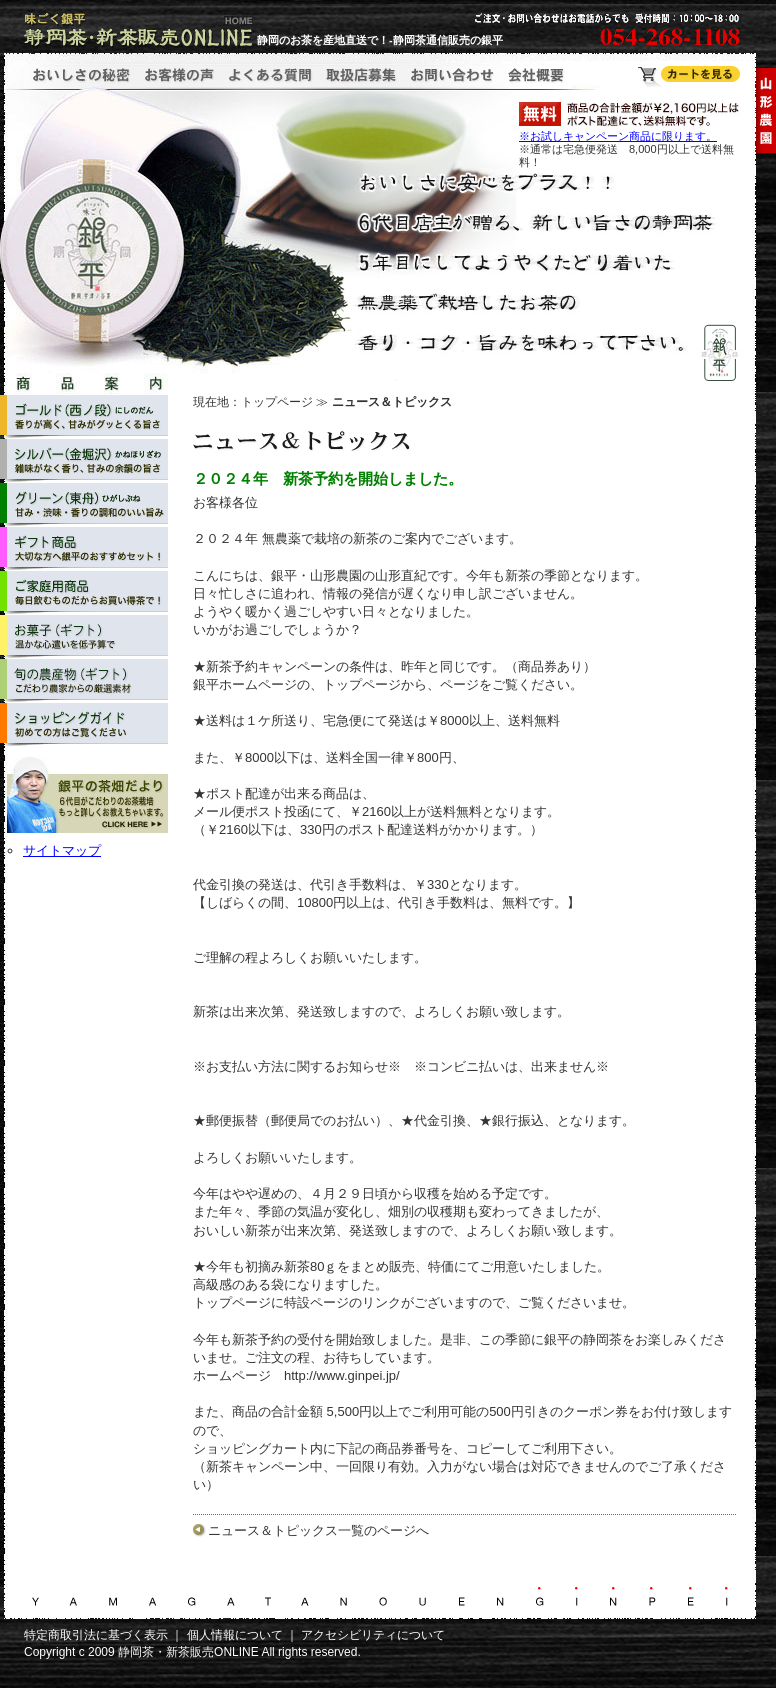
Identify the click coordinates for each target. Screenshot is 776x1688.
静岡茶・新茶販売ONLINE (188, 1652)
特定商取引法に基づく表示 (96, 1635)
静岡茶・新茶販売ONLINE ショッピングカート (689, 76)
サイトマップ (62, 850)
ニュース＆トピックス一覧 (286, 1530)
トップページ (277, 402)
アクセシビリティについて (373, 1635)
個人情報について (235, 1635)
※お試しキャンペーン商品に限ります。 (618, 136)
